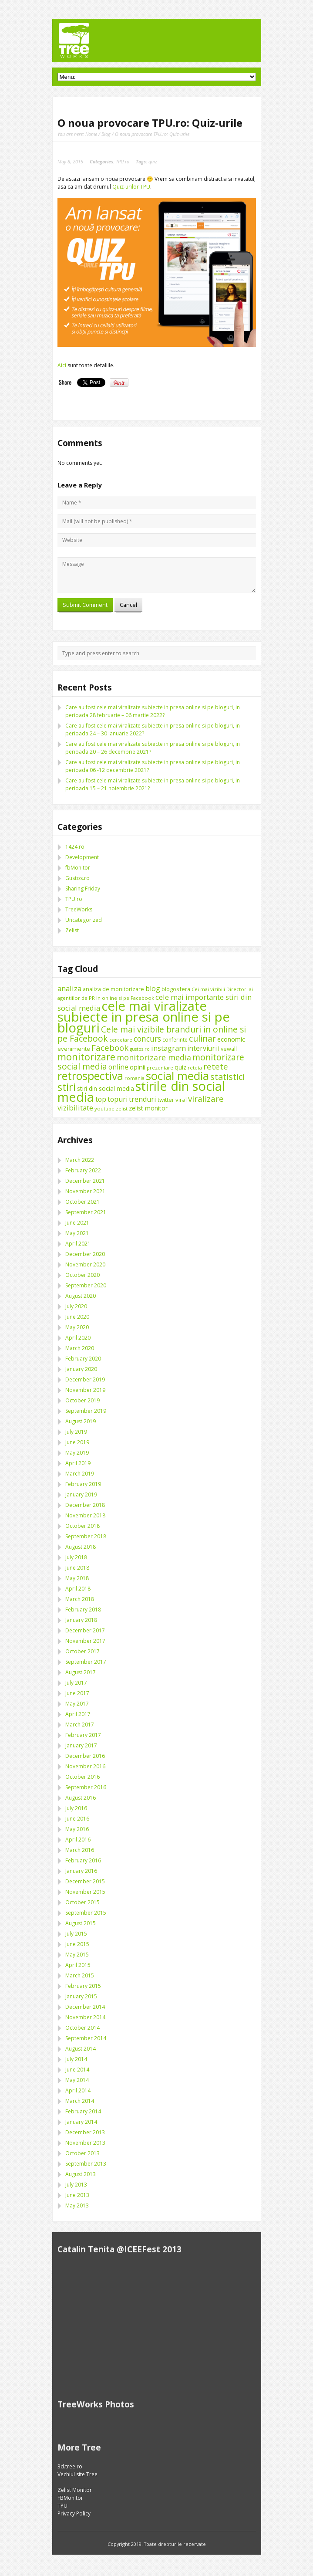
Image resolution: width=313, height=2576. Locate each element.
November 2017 (85, 1641)
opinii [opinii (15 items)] (137, 1067)
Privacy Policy (74, 2513)
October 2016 (82, 1777)
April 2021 (78, 1243)
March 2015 (79, 1975)
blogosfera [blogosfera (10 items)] (176, 989)
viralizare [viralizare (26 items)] (206, 1098)
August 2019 (80, 1421)
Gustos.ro (77, 878)
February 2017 (83, 1735)
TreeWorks (78, 909)
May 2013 (77, 2205)
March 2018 (79, 1599)
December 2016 (85, 1756)
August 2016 (80, 1797)
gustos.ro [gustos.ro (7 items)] (140, 1049)
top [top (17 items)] (100, 1099)
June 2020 (77, 1316)
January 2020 (81, 1369)
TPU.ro (122, 161)
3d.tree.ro (69, 2466)
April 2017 (78, 1714)
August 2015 (80, 1923)
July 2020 (76, 1306)
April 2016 (78, 1839)
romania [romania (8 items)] (135, 1078)
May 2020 (77, 1327)
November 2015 (85, 1892)
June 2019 (77, 1442)
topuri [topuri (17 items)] (118, 1099)
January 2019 (81, 1494)
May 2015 (77, 1954)
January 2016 (81, 1871)
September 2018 (85, 1536)
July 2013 (76, 2184)
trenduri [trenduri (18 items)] (142, 1099)
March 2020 (79, 1348)
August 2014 (80, 2048)
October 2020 (82, 1275)
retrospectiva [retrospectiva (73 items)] (90, 1075)
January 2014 (81, 2122)
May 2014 (77, 2080)
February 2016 (83, 1860)
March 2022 (79, 1160)
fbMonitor (77, 867)
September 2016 (85, 1787)
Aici (62, 365)
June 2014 (77, 2069)
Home (91, 134)
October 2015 (82, 1902)
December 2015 (85, 1881)
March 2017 (79, 1724)
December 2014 (85, 2007)
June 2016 (77, 1818)
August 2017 (80, 1672)
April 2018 (78, 1588)
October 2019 (82, 1400)
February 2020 (83, 1358)
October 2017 (82, 1651)
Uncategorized (83, 920)
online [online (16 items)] (118, 1067)
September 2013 (85, 2163)
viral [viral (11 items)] (181, 1100)
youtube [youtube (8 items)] (104, 1108)
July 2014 (76, 2059)
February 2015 (83, 1986)
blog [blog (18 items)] (152, 988)
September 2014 (85, 2038)
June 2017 (77, 1693)
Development (82, 857)
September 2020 (85, 1285)
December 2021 (85, 1181)
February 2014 (83, 2111)
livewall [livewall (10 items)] (227, 1049)
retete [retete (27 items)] (215, 1066)
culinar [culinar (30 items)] (202, 1038)
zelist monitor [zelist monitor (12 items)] (148, 1108)
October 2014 (82, 2027)
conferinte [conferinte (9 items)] (175, 1039)
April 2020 (78, 1337)
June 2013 (77, 2195)
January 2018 (81, 1620)
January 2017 (81, 1745)
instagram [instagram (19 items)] (168, 1048)
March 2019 (79, 1473)
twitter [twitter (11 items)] (166, 1100)
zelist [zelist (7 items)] (122, 1109)
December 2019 (85, 1379)
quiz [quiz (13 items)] (180, 1067)
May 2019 (77, 1452)
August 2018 (80, 1546)
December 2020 (85, 1254)
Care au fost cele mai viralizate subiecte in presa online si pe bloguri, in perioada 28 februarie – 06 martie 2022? (152, 711)
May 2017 (77, 1703)
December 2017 (85, 1630)
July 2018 (76, 1557)
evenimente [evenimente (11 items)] (73, 1049)
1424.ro (74, 846)
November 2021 (85, 1191)
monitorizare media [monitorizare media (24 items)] (154, 1057)
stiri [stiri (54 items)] (66, 1087)
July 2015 (76, 1933)
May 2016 (77, 1829)
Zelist (72, 930)
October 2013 (82, 2153)
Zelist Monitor (74, 2490)
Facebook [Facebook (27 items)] (109, 1047)
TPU (62, 2505)
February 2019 (83, 1484)
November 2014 (85, 2017)
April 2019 (78, 1463)
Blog (106, 134)
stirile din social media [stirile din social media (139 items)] (141, 1091)
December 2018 (85, 1505)
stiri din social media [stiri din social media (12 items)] (105, 1088)
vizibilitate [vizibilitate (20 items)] (75, 1108)
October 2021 (82, 1201)
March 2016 (79, 1850)
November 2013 (85, 2142)
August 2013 (80, 2174)
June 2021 (77, 1222)
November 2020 (85, 1264)
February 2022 (83, 1170)
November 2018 (85, 1515)
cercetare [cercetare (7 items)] (120, 1040)
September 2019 (85, 1411)
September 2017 (85, 1661)
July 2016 (76, 1808)
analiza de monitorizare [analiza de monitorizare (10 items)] (113, 989)
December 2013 (85, 2132)
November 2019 (85, 1390)
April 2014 (78, 2090)
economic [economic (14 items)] (231, 1039)
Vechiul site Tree (77, 2474)
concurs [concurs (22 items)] (147, 1038)
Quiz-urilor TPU (131, 186)
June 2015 (77, 1944)
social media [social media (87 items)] (177, 1075)
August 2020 (80, 1296)
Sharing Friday (82, 888)
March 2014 (79, 2101)
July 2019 (76, 1431)
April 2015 (78, 1965)
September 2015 (85, 1912)
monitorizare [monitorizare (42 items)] (86, 1056)
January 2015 (81, 1996)
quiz (152, 161)
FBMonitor (70, 2498)
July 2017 (76, 1682)
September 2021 (85, 1212)
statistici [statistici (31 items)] (227, 1077)
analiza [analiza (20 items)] (69, 988)
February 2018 (83, 1609)
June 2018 (77, 1567)
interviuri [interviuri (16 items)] (202, 1048)
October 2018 (82, 1526)
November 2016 (85, 1766)
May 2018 (77, 1578)
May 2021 (77, 1233)
